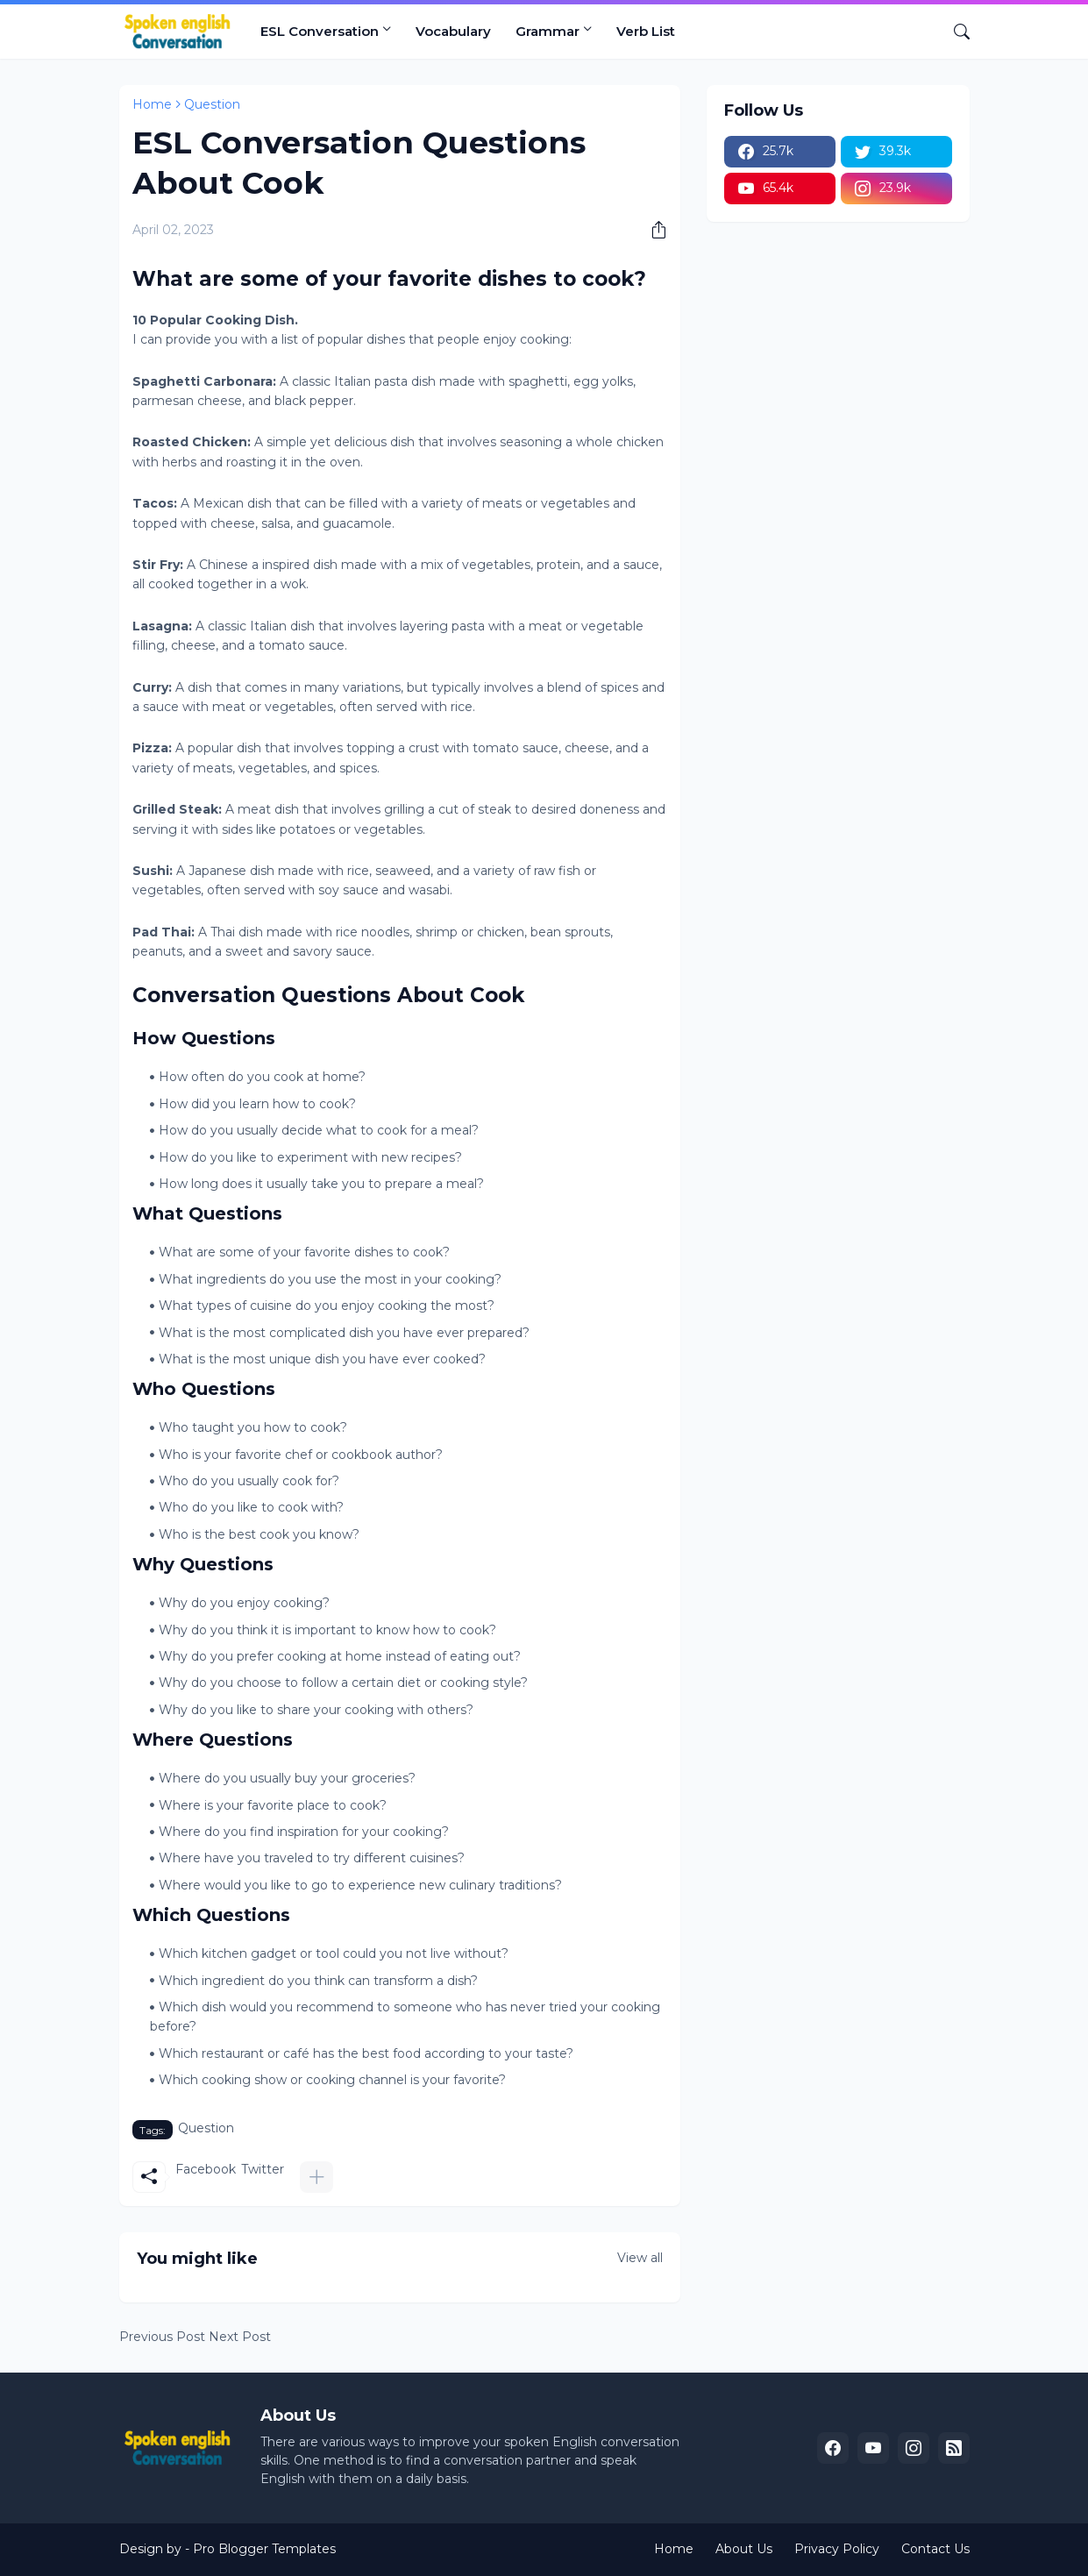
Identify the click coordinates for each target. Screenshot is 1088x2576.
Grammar (548, 31)
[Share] (652, 230)
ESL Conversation (319, 31)
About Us (743, 2549)
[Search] (955, 31)
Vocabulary (453, 31)
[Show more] (316, 2177)
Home (152, 104)
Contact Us (935, 2549)
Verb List (645, 31)
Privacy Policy (836, 2549)
